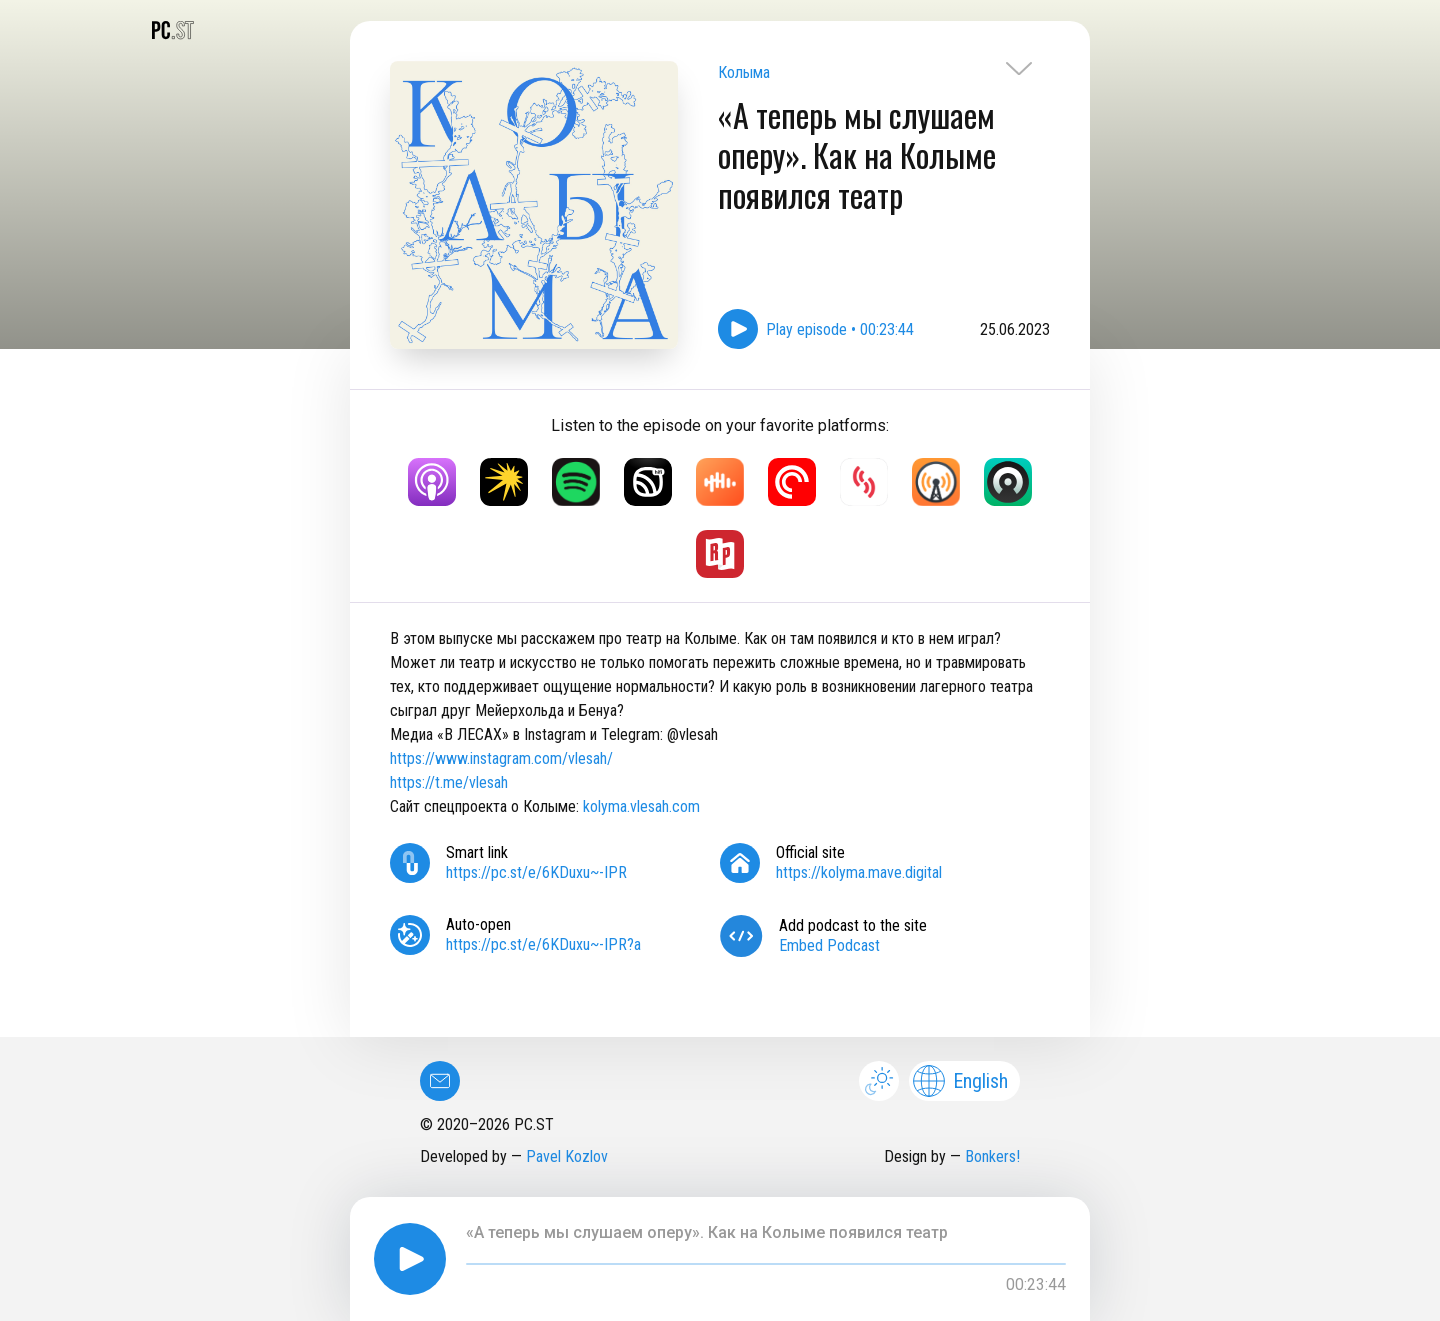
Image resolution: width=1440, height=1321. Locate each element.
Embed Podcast (829, 945)
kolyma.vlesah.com (641, 806)
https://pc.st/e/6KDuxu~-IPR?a (543, 944)
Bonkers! (992, 1156)
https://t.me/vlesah (449, 782)
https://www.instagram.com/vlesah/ (501, 758)
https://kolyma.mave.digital (859, 872)
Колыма (744, 72)
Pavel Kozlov (567, 1156)
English (960, 1081)
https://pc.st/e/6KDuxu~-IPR (536, 872)
